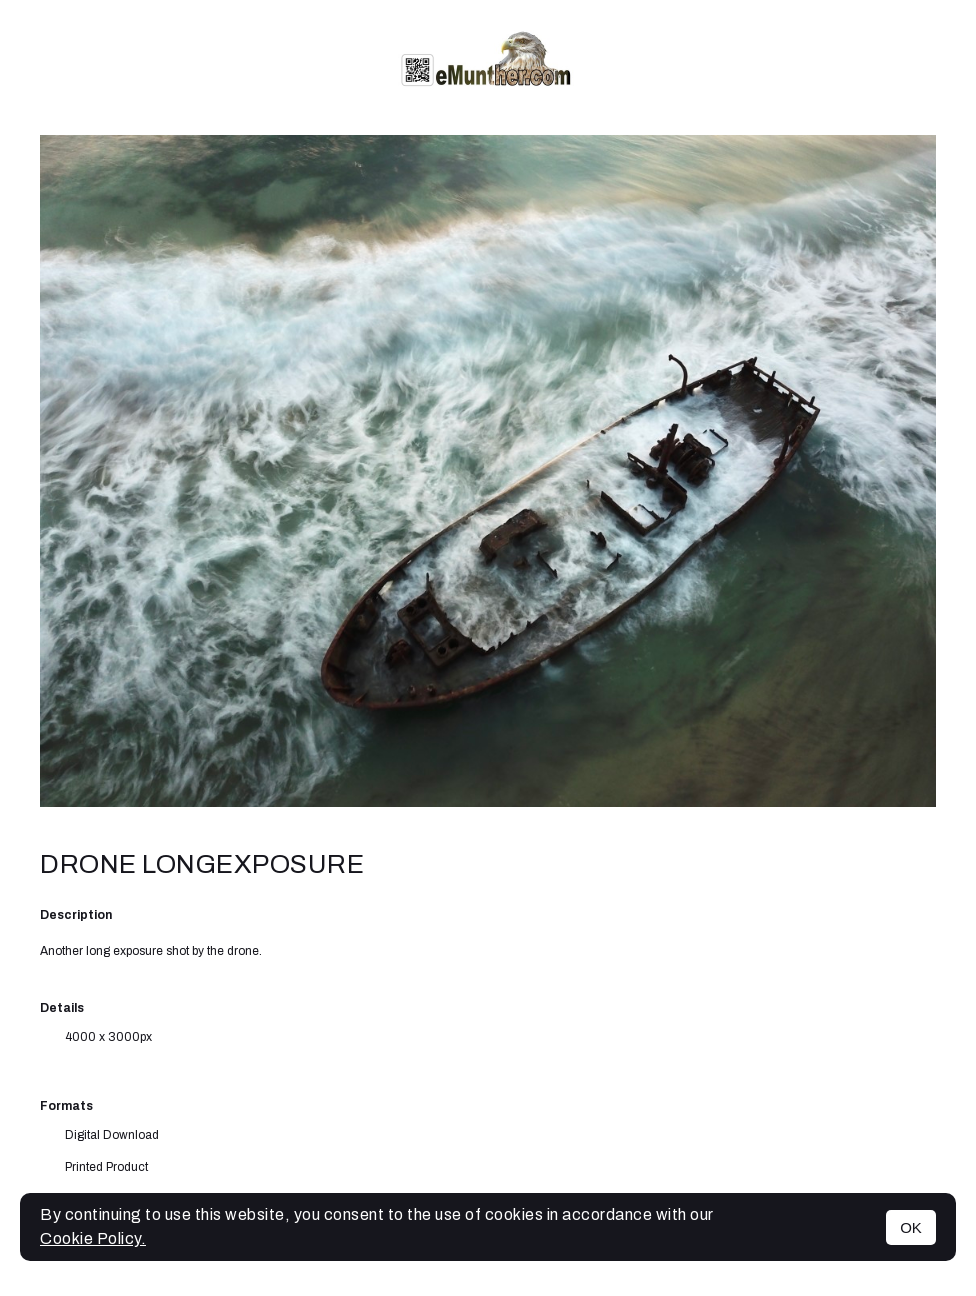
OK (911, 1227)
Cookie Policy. (93, 1238)
